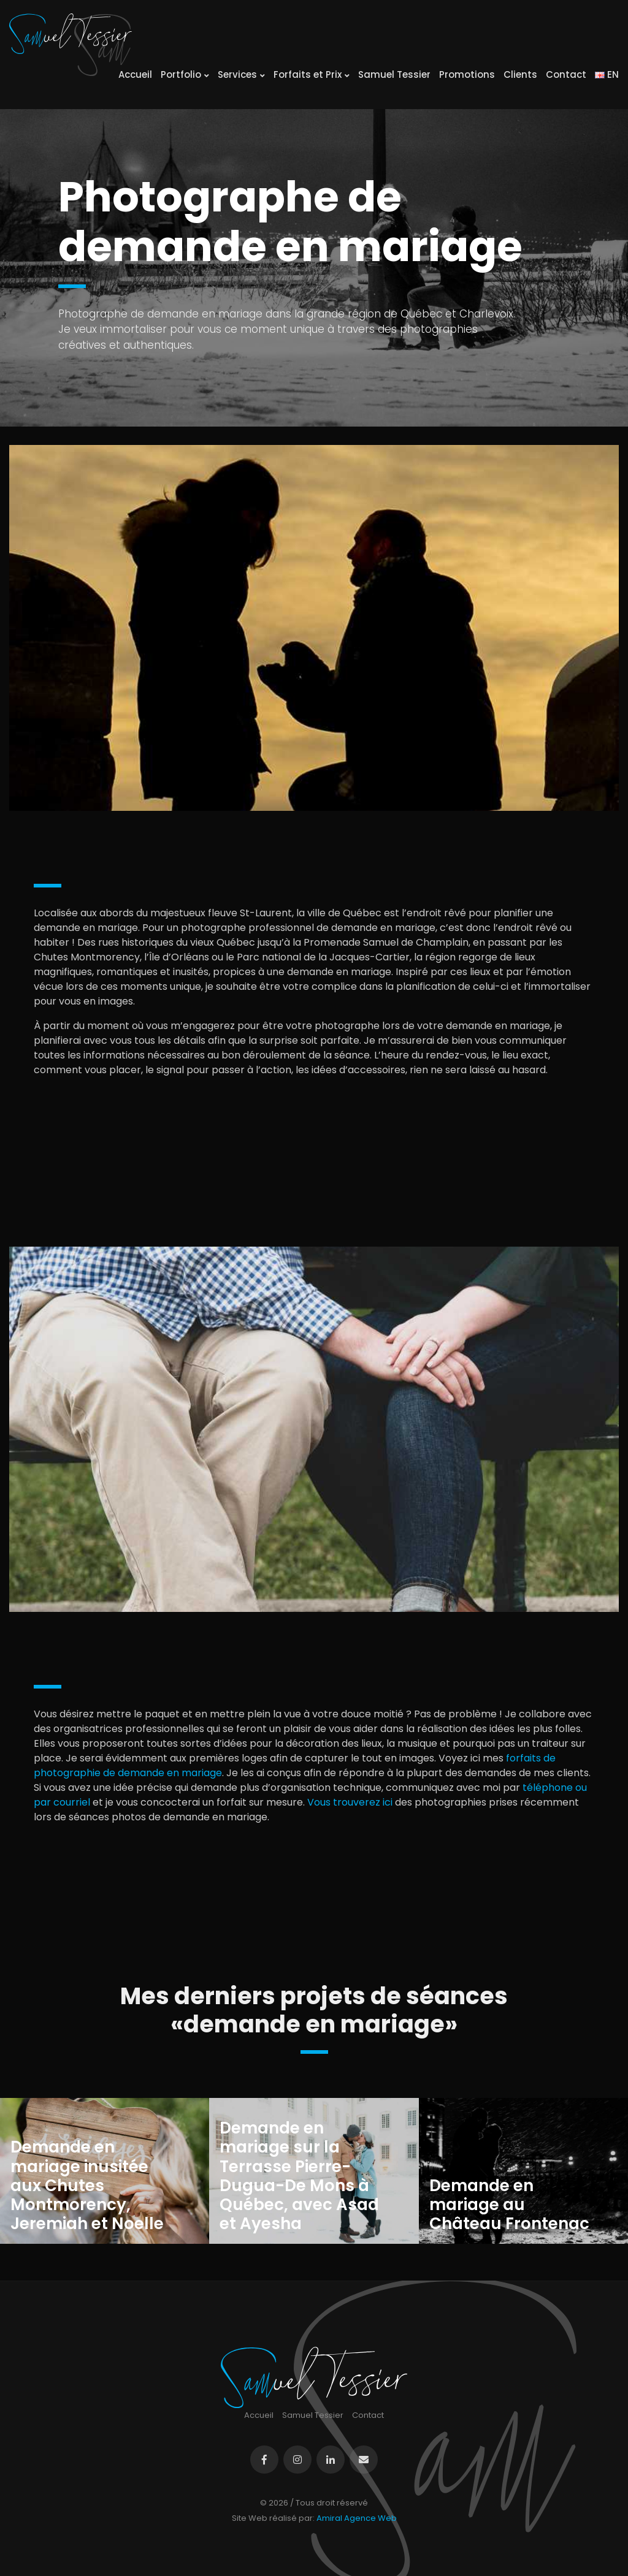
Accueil (135, 74)
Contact (566, 74)
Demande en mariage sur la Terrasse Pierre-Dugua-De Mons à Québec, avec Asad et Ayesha (299, 2176)
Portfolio (185, 74)
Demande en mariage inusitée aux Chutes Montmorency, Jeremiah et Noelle (87, 2185)
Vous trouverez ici (349, 1802)
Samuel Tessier (394, 74)
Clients (520, 74)
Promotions (467, 74)
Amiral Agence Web (356, 2518)
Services (241, 74)
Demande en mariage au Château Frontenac (509, 2205)
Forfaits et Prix (312, 74)
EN (607, 74)
